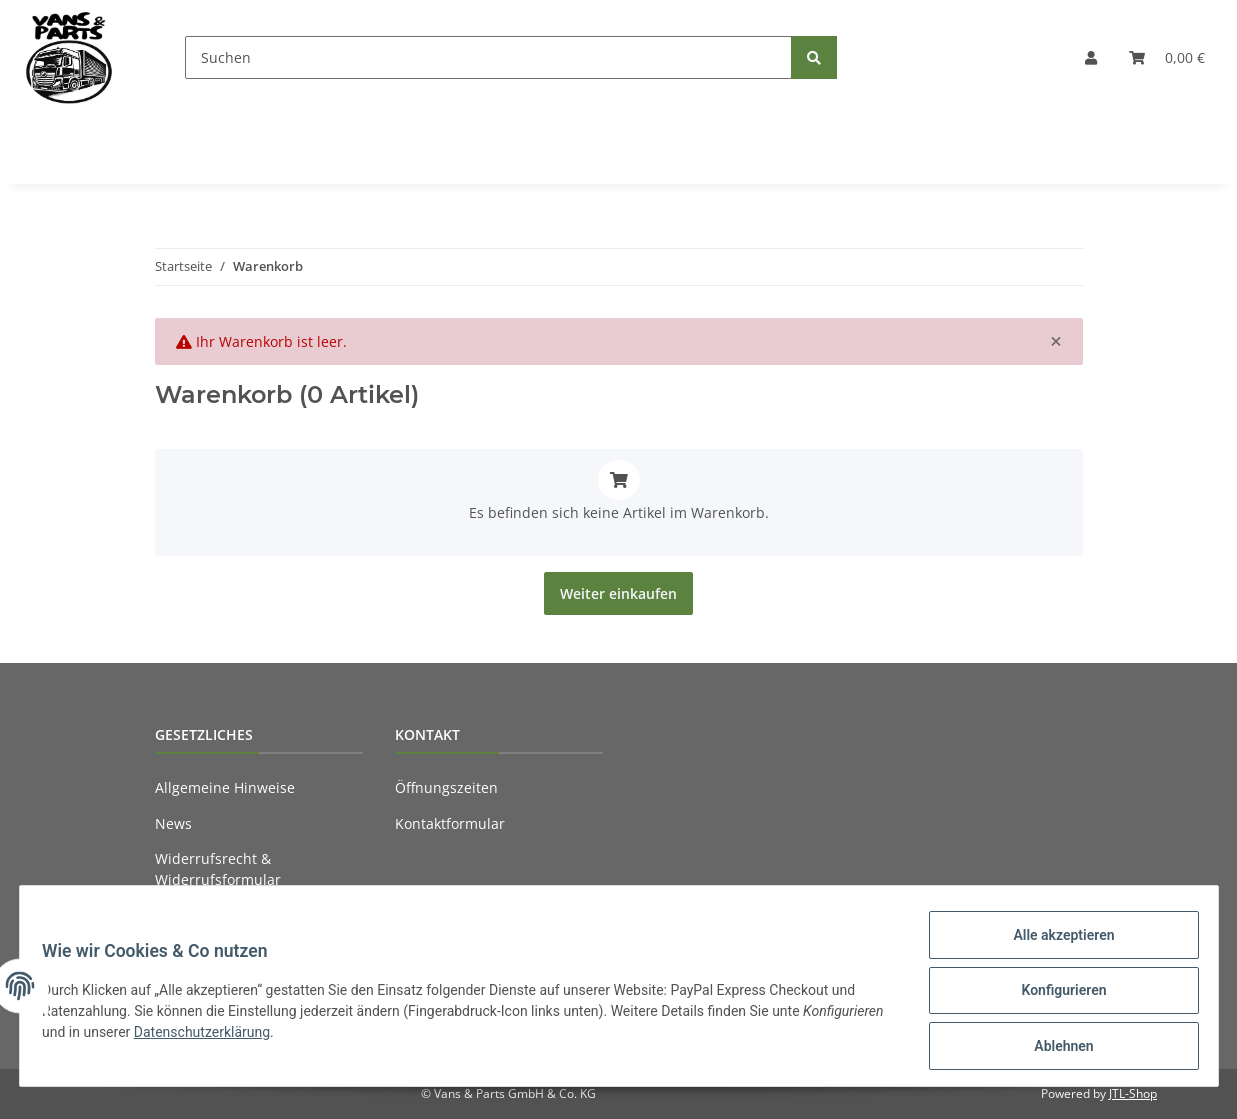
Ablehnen (1054, 1048)
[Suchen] (488, 57)
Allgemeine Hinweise (225, 787)
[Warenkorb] (1167, 57)
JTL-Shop (1133, 1093)
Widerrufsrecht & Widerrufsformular (218, 869)
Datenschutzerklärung (295, 1038)
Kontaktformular (450, 823)
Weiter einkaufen (618, 593)
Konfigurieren (1054, 996)
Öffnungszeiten (446, 787)
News (173, 823)
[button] (1091, 57)
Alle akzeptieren (1054, 944)
